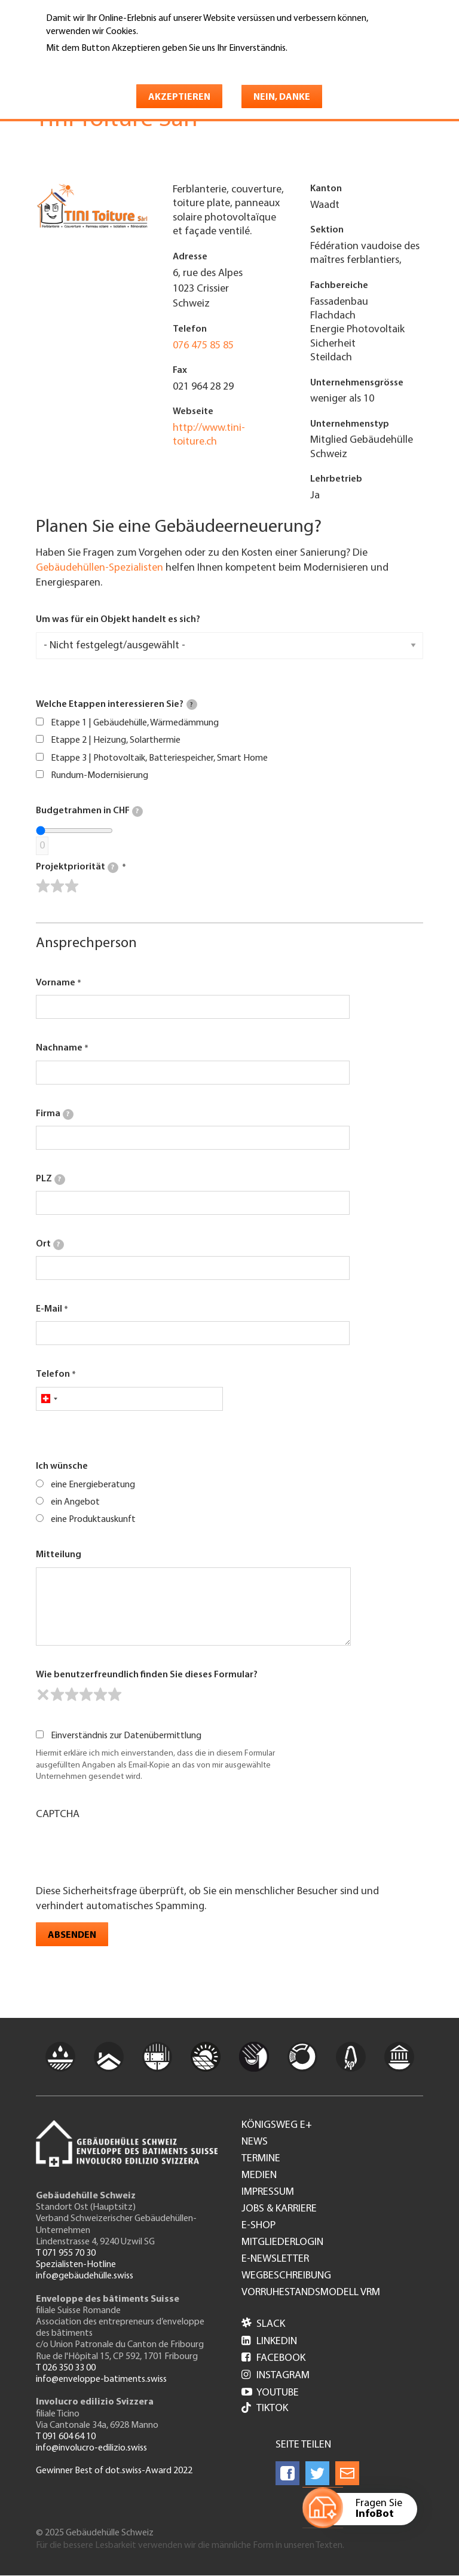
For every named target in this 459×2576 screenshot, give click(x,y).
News (254, 2142)
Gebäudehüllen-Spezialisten (99, 568)
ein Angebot (75, 1502)
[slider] (57, 886)
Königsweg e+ (276, 2125)
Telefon (53, 1374)
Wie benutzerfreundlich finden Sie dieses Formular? (147, 1675)
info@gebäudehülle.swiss (84, 2276)
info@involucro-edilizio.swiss (91, 2448)
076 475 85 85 (203, 345)
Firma (55, 1114)
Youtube (270, 2393)
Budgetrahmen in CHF (89, 811)
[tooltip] (191, 704)
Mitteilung (58, 1555)
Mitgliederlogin (282, 2242)
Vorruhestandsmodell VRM (310, 2292)
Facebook (273, 2358)
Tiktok (264, 2409)
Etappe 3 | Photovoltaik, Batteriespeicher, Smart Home (159, 758)
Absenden (72, 1935)
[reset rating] (43, 1694)
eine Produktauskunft (93, 1519)
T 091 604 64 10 (66, 2437)
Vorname (55, 983)
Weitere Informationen (97, 65)
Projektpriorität (77, 867)
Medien (259, 2175)
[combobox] (48, 1398)
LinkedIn (269, 2341)
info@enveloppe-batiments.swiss (101, 2379)
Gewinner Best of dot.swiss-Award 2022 (114, 2471)
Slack (263, 2324)
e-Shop (258, 2225)
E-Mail (49, 1309)
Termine (260, 2159)
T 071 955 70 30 (66, 2253)
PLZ (50, 1179)
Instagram (275, 2375)
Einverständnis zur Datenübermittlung (126, 1736)
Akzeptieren (179, 97)
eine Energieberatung (93, 1485)
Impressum (267, 2192)
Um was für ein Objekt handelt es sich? (118, 619)
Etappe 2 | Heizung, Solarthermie (115, 740)
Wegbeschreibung (286, 2276)
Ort (50, 1244)
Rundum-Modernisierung (99, 775)
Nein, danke (281, 97)
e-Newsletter (275, 2259)
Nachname (59, 1048)
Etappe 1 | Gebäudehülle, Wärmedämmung (135, 723)
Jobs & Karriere (279, 2209)
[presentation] (127, 1851)
